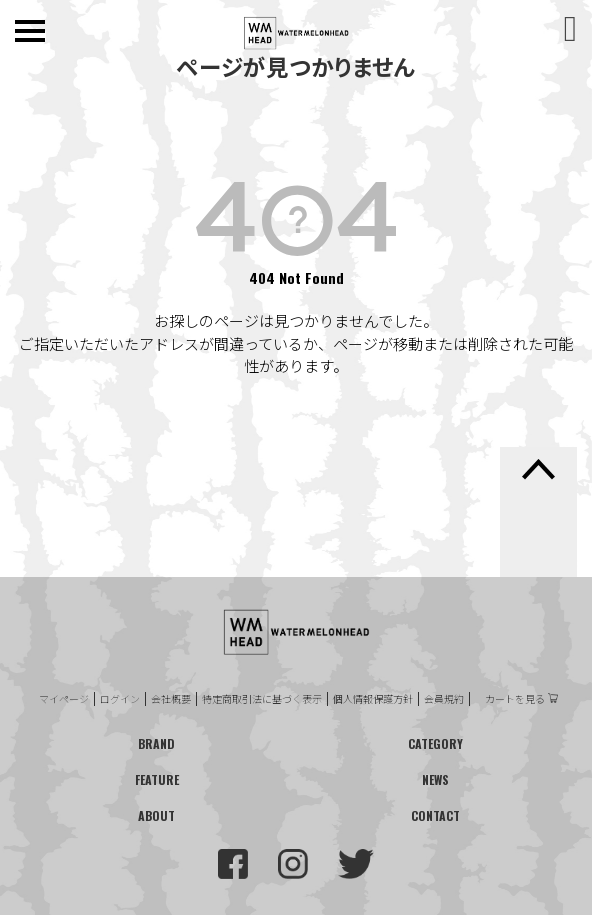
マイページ (64, 699)
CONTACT (435, 815)
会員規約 (444, 699)
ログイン (120, 699)
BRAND (156, 743)
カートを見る (515, 699)
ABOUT (156, 815)
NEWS (435, 779)
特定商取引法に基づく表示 (262, 699)
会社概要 (171, 699)
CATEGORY (435, 743)
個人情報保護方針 (373, 699)
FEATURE (157, 779)
